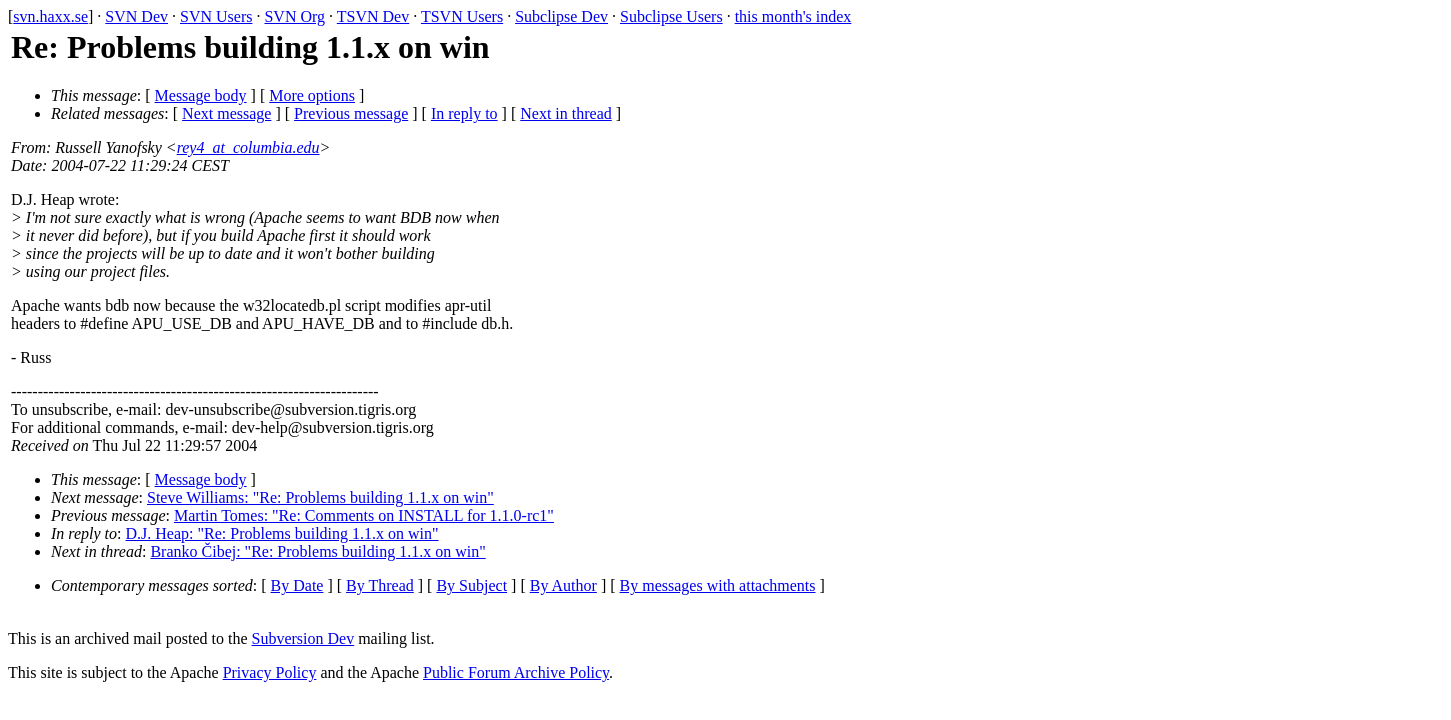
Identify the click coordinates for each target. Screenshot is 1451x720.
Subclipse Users (671, 16)
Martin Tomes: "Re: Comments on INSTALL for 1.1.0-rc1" (364, 515)
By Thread (380, 585)
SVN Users (216, 16)
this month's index (793, 16)
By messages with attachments (718, 585)
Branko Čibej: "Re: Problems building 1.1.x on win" (317, 551)
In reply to (464, 113)
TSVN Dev (373, 16)
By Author (563, 585)
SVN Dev (136, 16)
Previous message (351, 113)
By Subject (471, 585)
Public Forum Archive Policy (516, 672)
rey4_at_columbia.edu (248, 147)
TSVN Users (462, 16)
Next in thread (566, 113)
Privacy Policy (270, 672)
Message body (201, 95)
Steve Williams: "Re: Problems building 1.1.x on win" (320, 497)
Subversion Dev (303, 638)
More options (312, 95)
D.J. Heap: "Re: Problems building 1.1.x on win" (282, 533)
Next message (226, 113)
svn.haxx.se (50, 16)
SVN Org (294, 16)
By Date (297, 585)
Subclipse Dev (561, 16)
